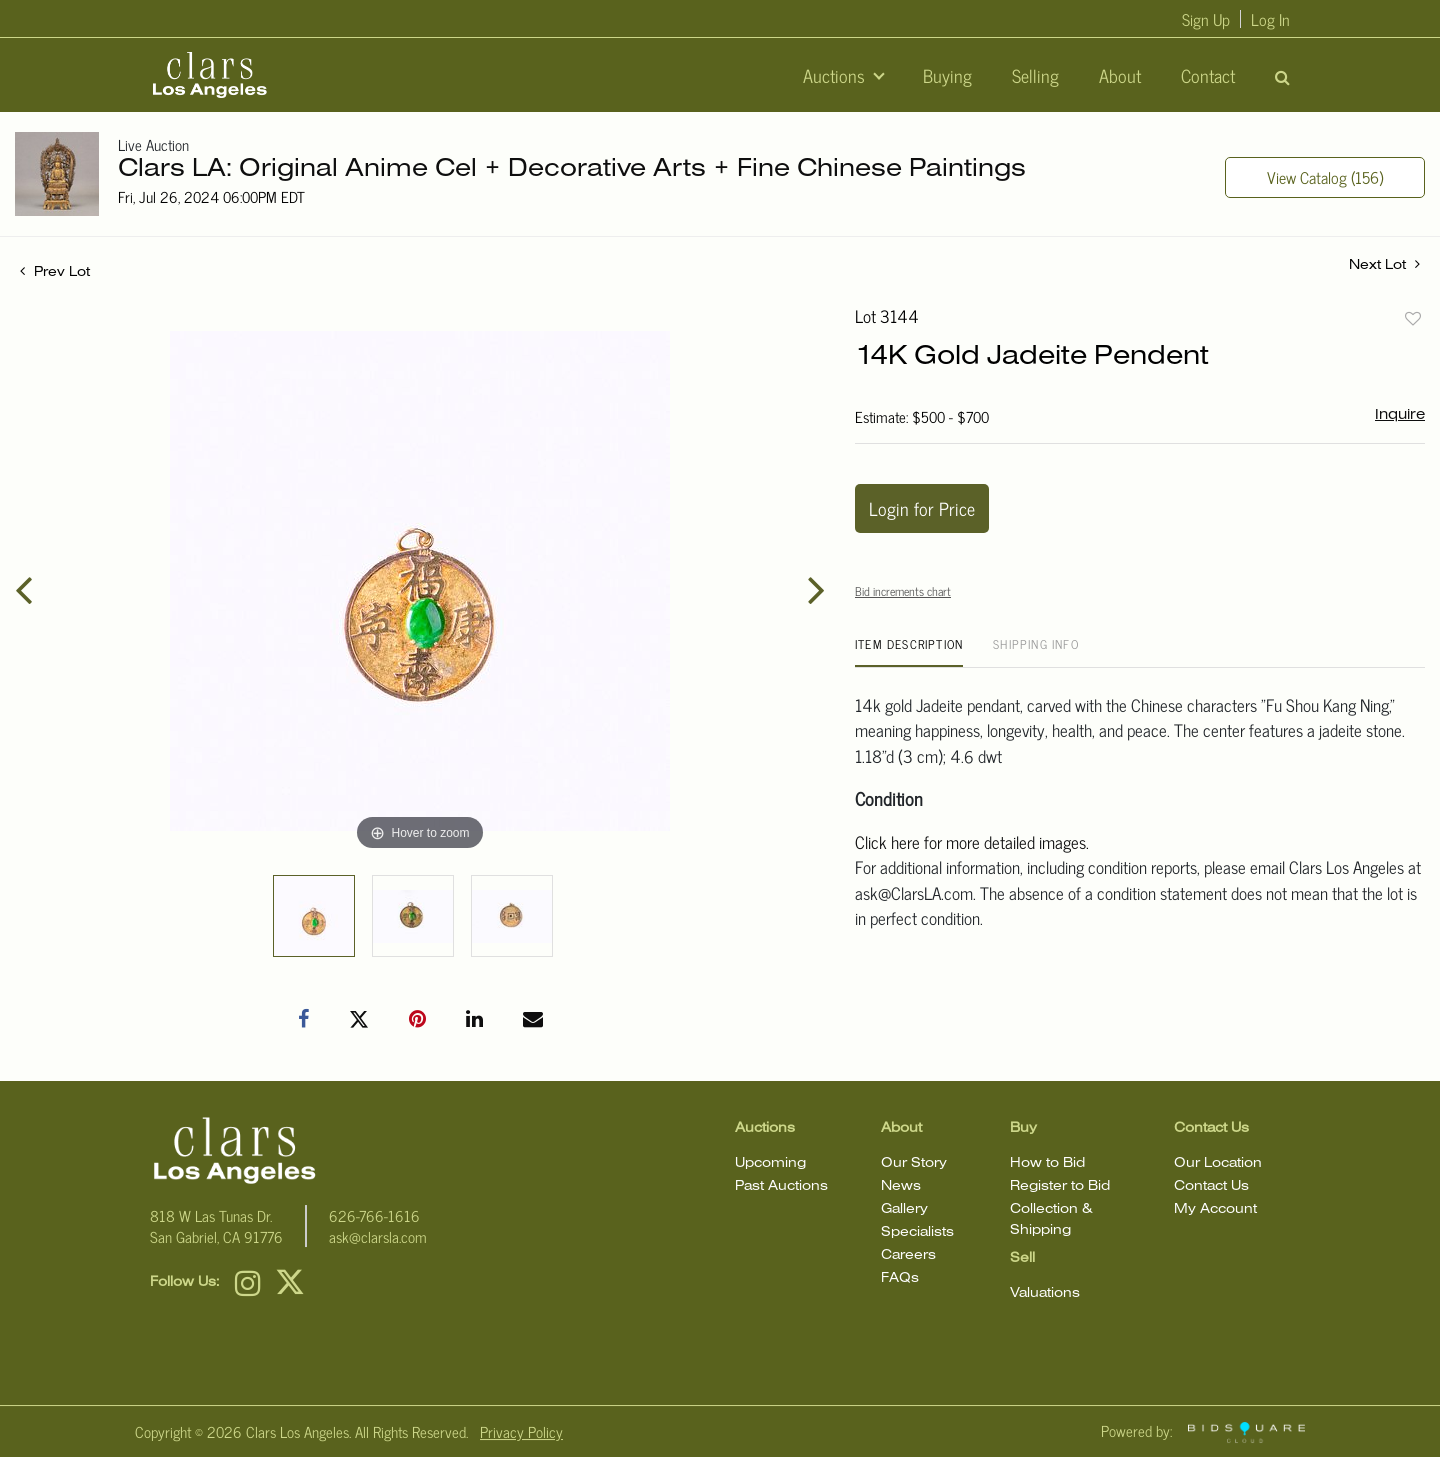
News (901, 1186)
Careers (908, 1255)
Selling (1035, 75)
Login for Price (922, 508)
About (1120, 75)
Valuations (1045, 1293)
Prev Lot (55, 272)
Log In (1270, 19)
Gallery (904, 1209)
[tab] (909, 651)
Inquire (1400, 415)
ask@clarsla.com (378, 1236)
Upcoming (770, 1163)
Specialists (917, 1232)
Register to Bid (1060, 1186)
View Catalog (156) (1325, 177)
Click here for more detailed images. (972, 842)
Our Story (914, 1163)
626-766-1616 (374, 1215)
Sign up (1206, 19)
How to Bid (1047, 1163)
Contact (1208, 75)
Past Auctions (781, 1186)
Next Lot (1384, 264)
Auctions (836, 75)
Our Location (1218, 1163)
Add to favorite (1413, 318)
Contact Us (1211, 1186)
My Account (1215, 1209)
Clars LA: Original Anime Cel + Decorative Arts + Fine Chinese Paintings (572, 169)
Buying (947, 75)
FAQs (900, 1278)
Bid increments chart (903, 591)
